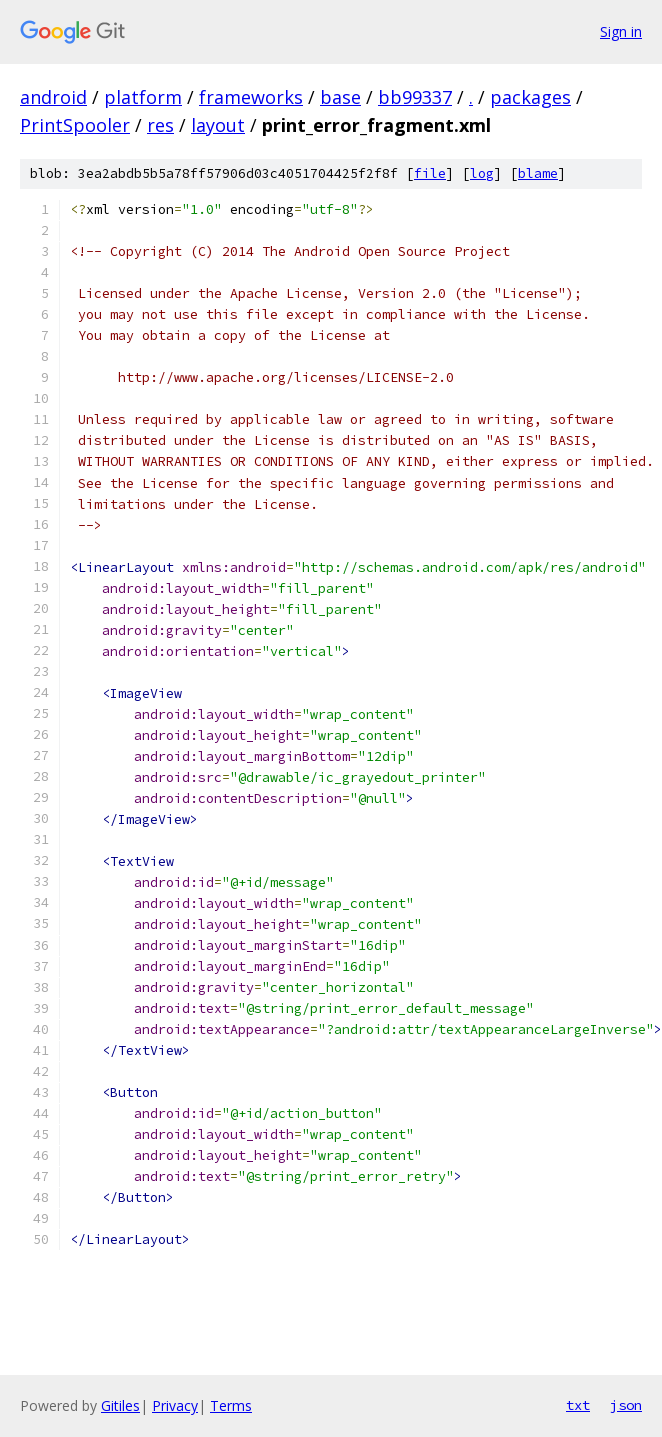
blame (538, 173)
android (53, 97)
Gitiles (120, 1405)
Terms (231, 1405)
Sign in (621, 31)
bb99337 (415, 97)
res (160, 125)
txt (578, 1405)
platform (143, 97)
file (430, 173)
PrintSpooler (75, 125)
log (482, 173)
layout (218, 125)
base (340, 97)
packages (530, 97)
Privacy (175, 1405)
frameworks (251, 97)
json (626, 1405)
